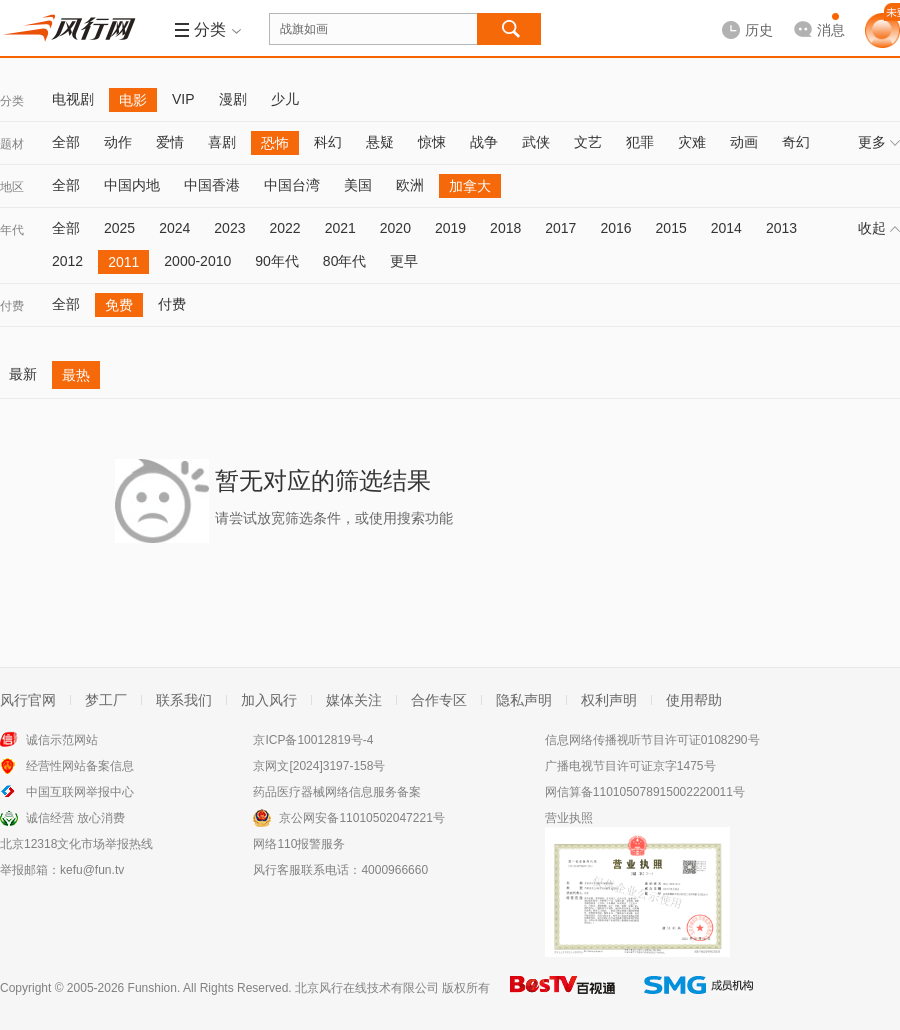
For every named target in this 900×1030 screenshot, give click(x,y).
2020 (395, 228)
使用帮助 (694, 700)
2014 (726, 228)
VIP (183, 99)
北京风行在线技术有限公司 (367, 988)
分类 (12, 101)
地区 (12, 187)
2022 (284, 228)
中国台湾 (292, 185)
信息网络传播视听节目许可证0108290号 (652, 740)
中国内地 (132, 185)
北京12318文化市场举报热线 (76, 844)
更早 (404, 261)
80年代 (345, 261)
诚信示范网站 (62, 740)
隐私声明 (524, 700)
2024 (174, 228)
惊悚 (432, 142)
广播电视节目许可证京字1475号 (630, 766)
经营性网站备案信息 (80, 766)
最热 (76, 375)
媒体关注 (354, 700)
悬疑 (380, 142)
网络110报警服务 (299, 844)
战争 (484, 142)
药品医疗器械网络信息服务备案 (337, 792)
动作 (118, 142)
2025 (119, 228)
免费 (119, 305)
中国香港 (212, 185)
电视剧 (73, 99)
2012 (67, 261)
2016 (615, 228)
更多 (879, 142)
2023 (229, 228)
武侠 (536, 142)
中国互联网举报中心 (80, 792)
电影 (133, 100)
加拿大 (470, 186)
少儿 (285, 99)
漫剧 (233, 99)
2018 (505, 228)
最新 (23, 374)
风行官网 (28, 700)
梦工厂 (106, 700)
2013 (781, 228)
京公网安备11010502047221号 (361, 818)
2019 (450, 228)
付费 (12, 306)
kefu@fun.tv (92, 870)
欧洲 (410, 185)
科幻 (328, 142)
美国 (358, 185)
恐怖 (275, 143)
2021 (340, 228)
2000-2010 (197, 261)
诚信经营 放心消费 (75, 818)
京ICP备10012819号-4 (313, 740)
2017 (560, 228)
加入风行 (269, 700)
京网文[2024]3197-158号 (319, 766)
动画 (744, 142)
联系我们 (184, 700)
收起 (879, 228)
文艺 (588, 142)
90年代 (277, 261)
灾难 (692, 142)
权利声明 (609, 700)
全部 (66, 142)
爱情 (170, 142)
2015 (671, 228)
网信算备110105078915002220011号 (645, 792)
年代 (12, 230)
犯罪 (640, 142)
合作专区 (439, 700)
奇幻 (796, 142)
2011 (123, 262)
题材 (12, 144)
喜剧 (222, 142)
